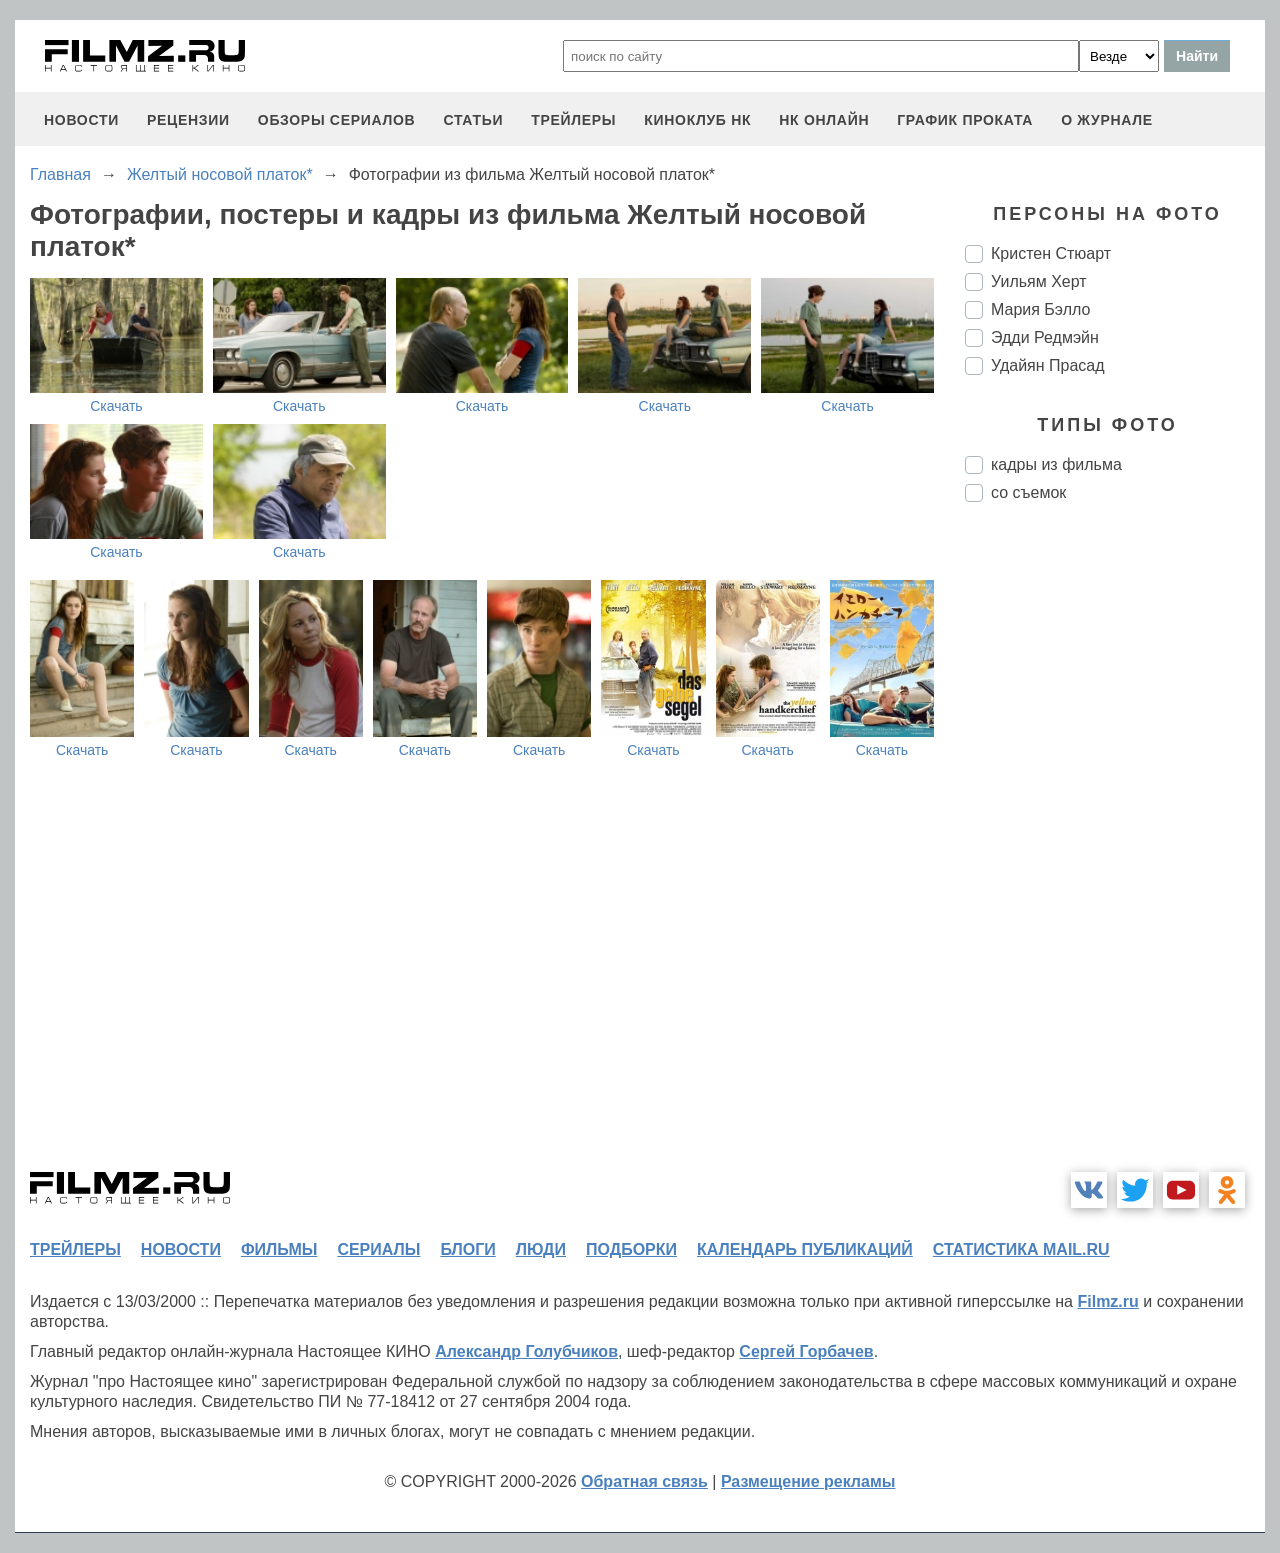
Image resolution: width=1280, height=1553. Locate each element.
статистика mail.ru (1021, 1249)
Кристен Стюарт (1051, 253)
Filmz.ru (1107, 1301)
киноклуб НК (697, 120)
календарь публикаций (805, 1249)
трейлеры (573, 120)
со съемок (1028, 492)
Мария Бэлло (1040, 309)
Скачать (116, 406)
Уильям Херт (1039, 281)
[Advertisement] (1115, 852)
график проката (965, 120)
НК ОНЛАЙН (824, 120)
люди (541, 1249)
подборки (631, 1249)
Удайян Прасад (1048, 365)
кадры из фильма (1056, 464)
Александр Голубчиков (526, 1351)
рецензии (188, 120)
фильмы (279, 1249)
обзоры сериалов (337, 120)
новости (81, 120)
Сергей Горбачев (806, 1351)
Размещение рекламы (808, 1481)
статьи (473, 120)
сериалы (378, 1249)
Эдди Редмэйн (1045, 337)
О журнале (1107, 120)
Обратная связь (644, 1481)
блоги (467, 1249)
